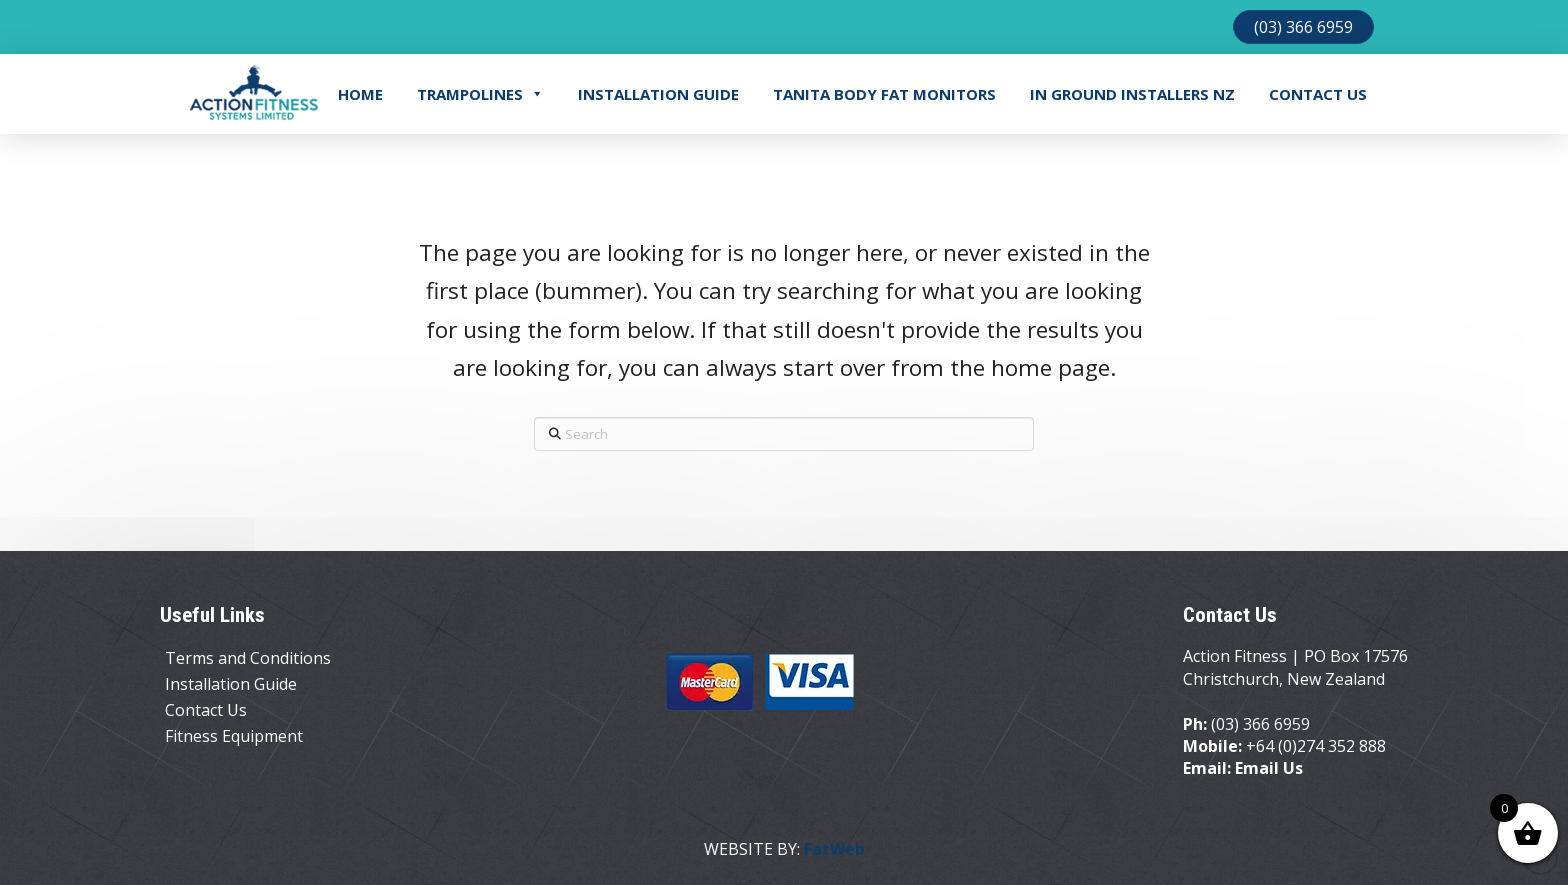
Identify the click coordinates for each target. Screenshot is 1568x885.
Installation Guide (658, 94)
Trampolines (480, 94)
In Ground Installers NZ (1132, 94)
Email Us (1269, 768)
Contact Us (1318, 94)
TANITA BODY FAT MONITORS (884, 94)
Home (360, 94)
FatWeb (834, 849)
